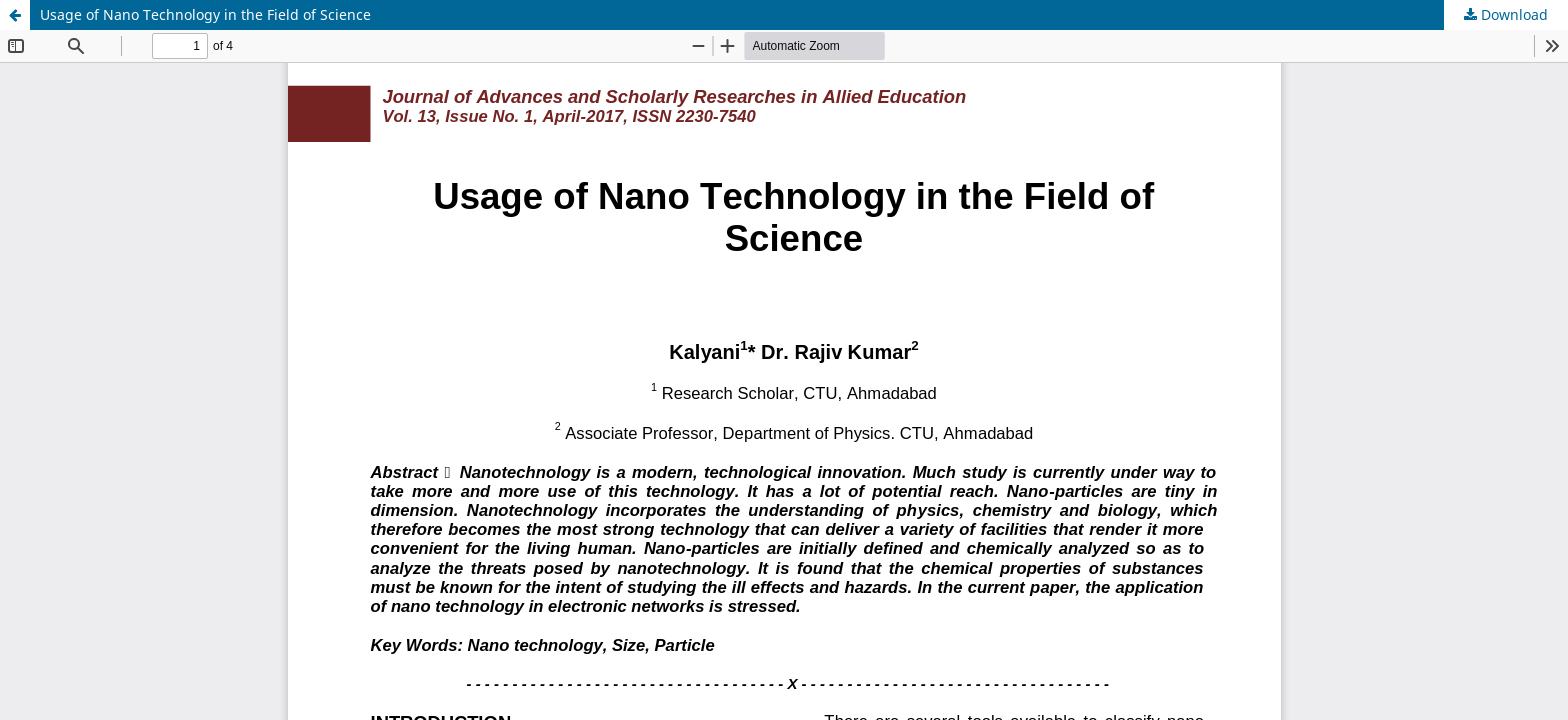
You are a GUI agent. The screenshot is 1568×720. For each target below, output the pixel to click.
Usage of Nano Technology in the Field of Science (205, 14)
